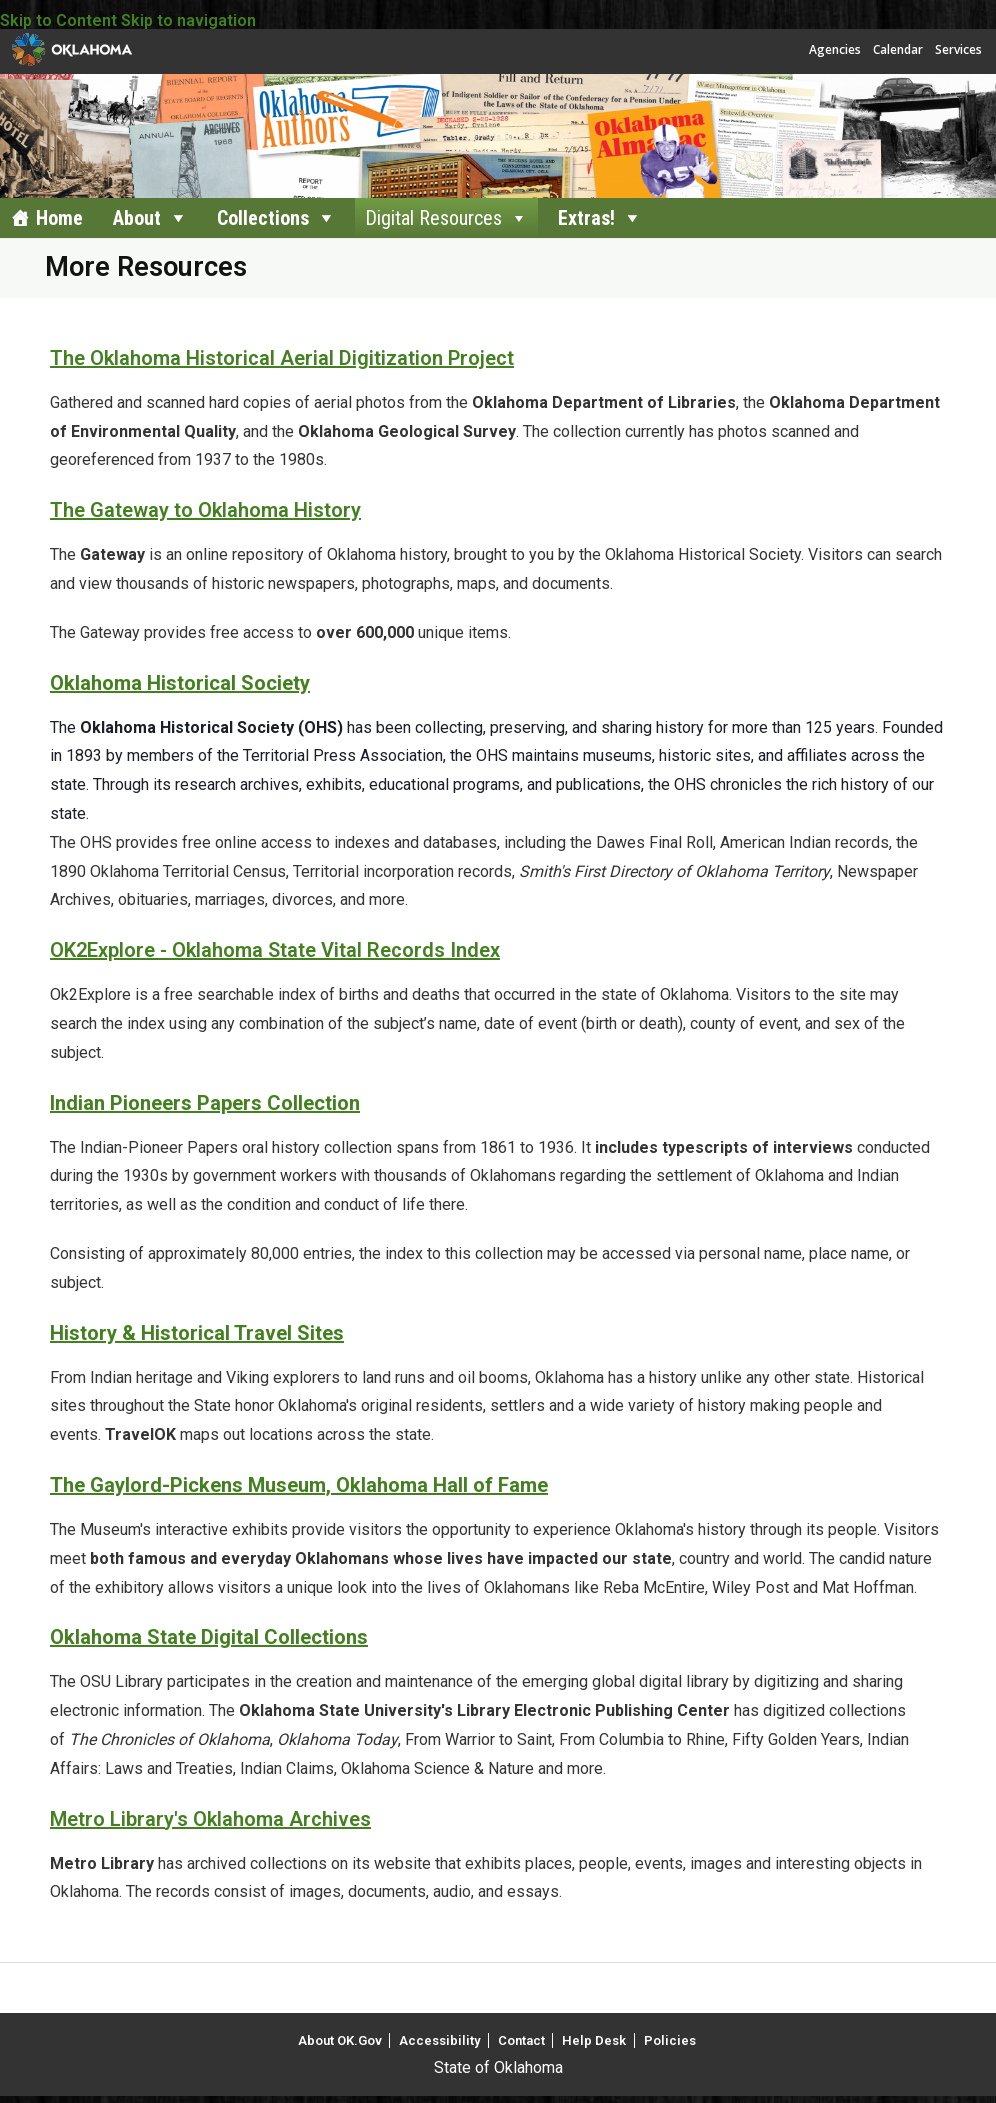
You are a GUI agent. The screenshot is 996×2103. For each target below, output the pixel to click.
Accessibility (439, 2040)
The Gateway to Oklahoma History (205, 510)
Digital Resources (433, 218)
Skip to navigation (188, 20)
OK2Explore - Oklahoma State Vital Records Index (275, 950)
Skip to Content (58, 20)
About (137, 218)
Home (59, 218)
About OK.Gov (340, 2040)
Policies (670, 2040)
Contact (521, 2040)
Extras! (586, 218)
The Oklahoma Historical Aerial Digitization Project (282, 358)
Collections (263, 218)
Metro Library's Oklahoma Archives (210, 1819)
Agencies (835, 49)
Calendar (898, 49)
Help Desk (594, 2040)
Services (958, 49)
